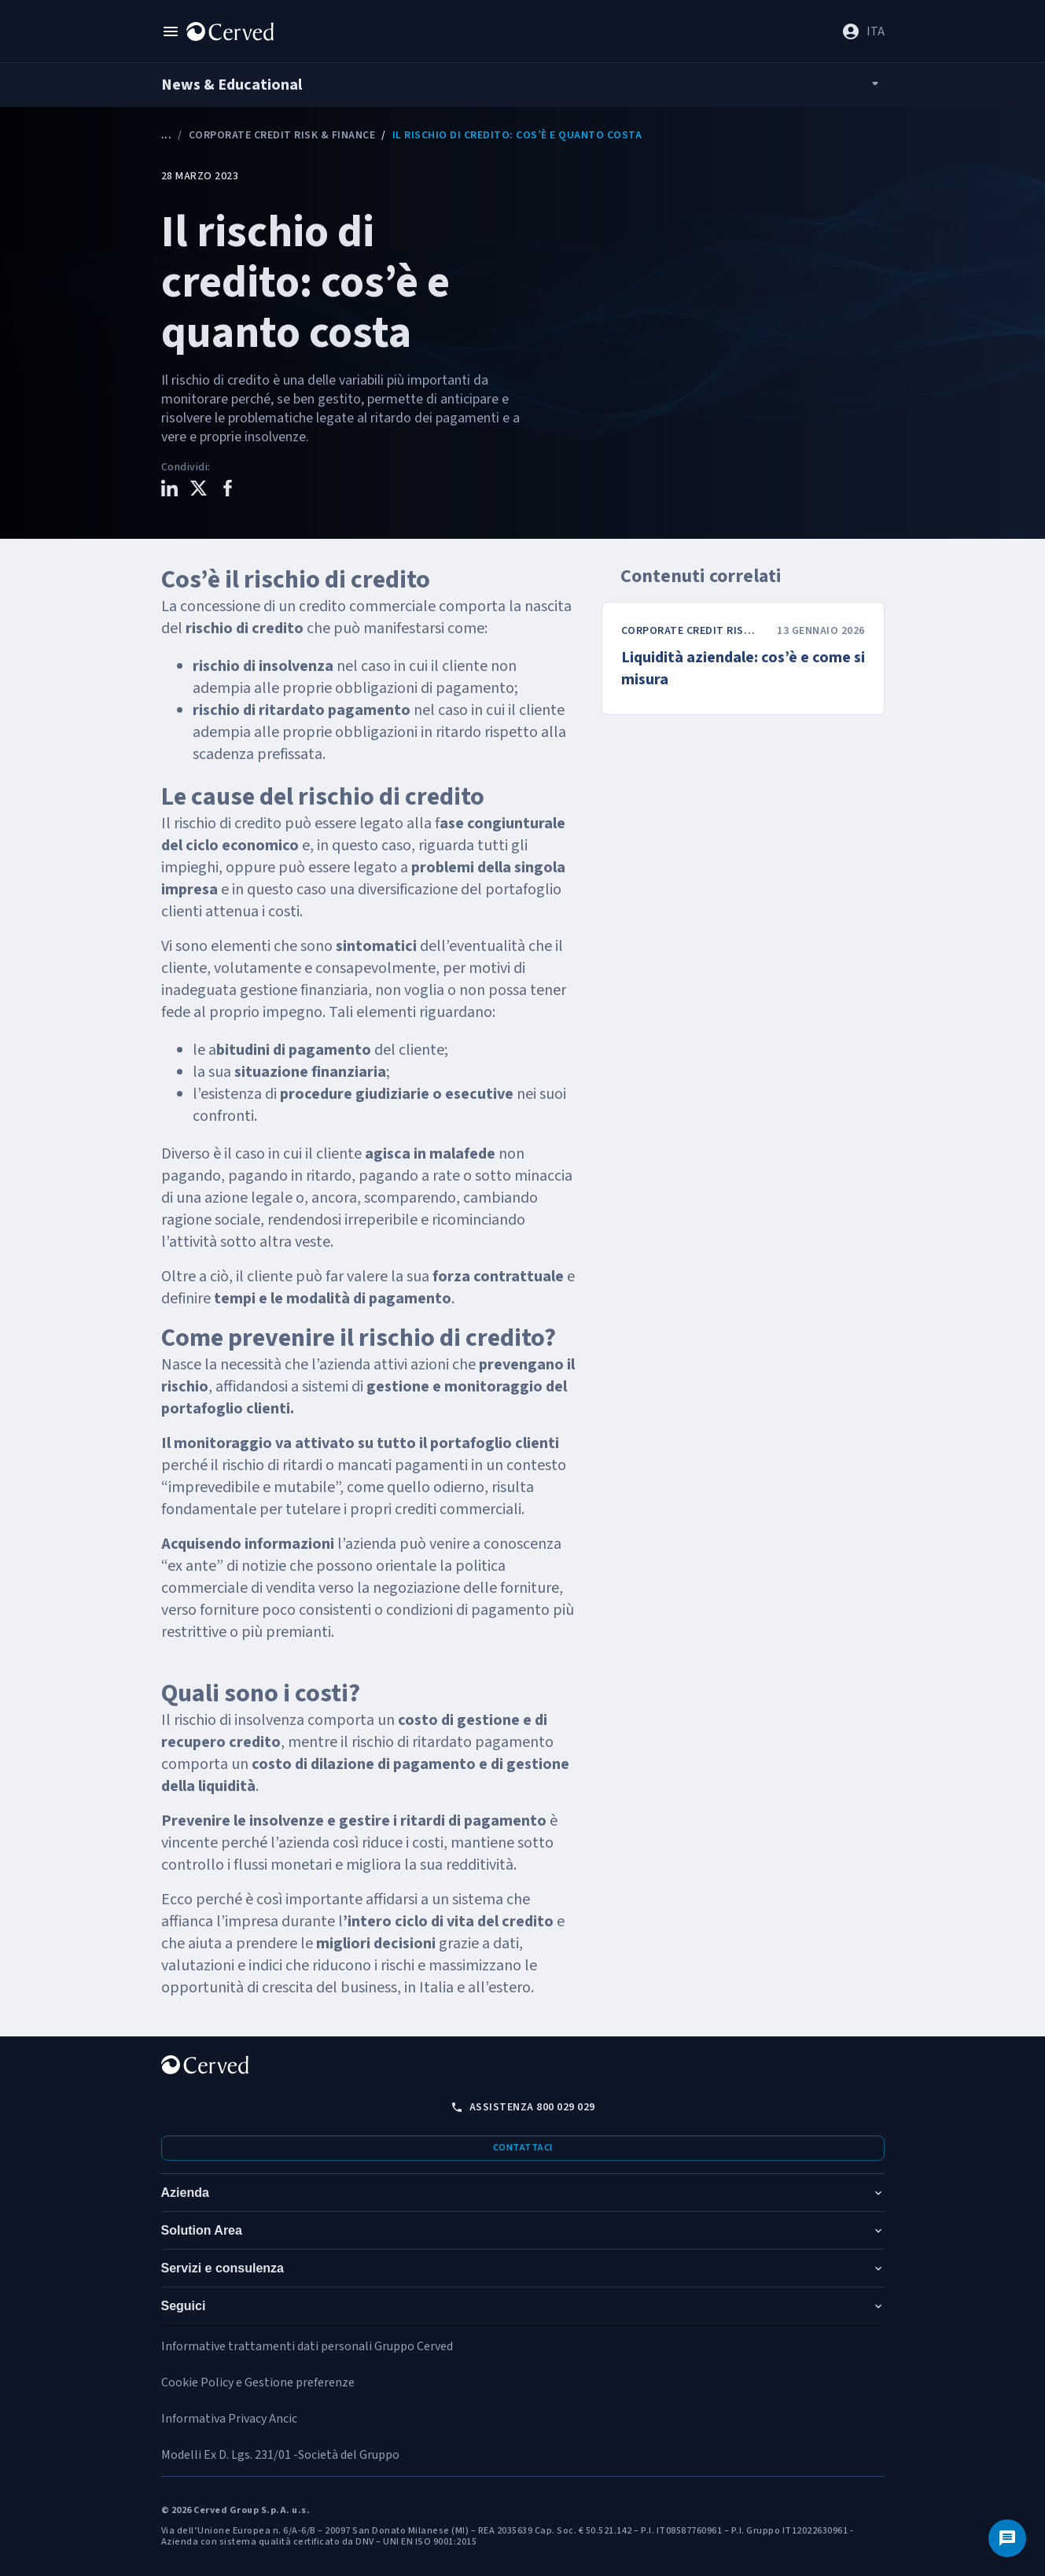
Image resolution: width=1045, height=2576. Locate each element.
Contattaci (523, 2147)
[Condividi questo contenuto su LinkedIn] (169, 490)
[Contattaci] (1007, 2538)
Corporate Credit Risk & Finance (282, 135)
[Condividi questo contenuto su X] (198, 490)
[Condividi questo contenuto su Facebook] (227, 490)
